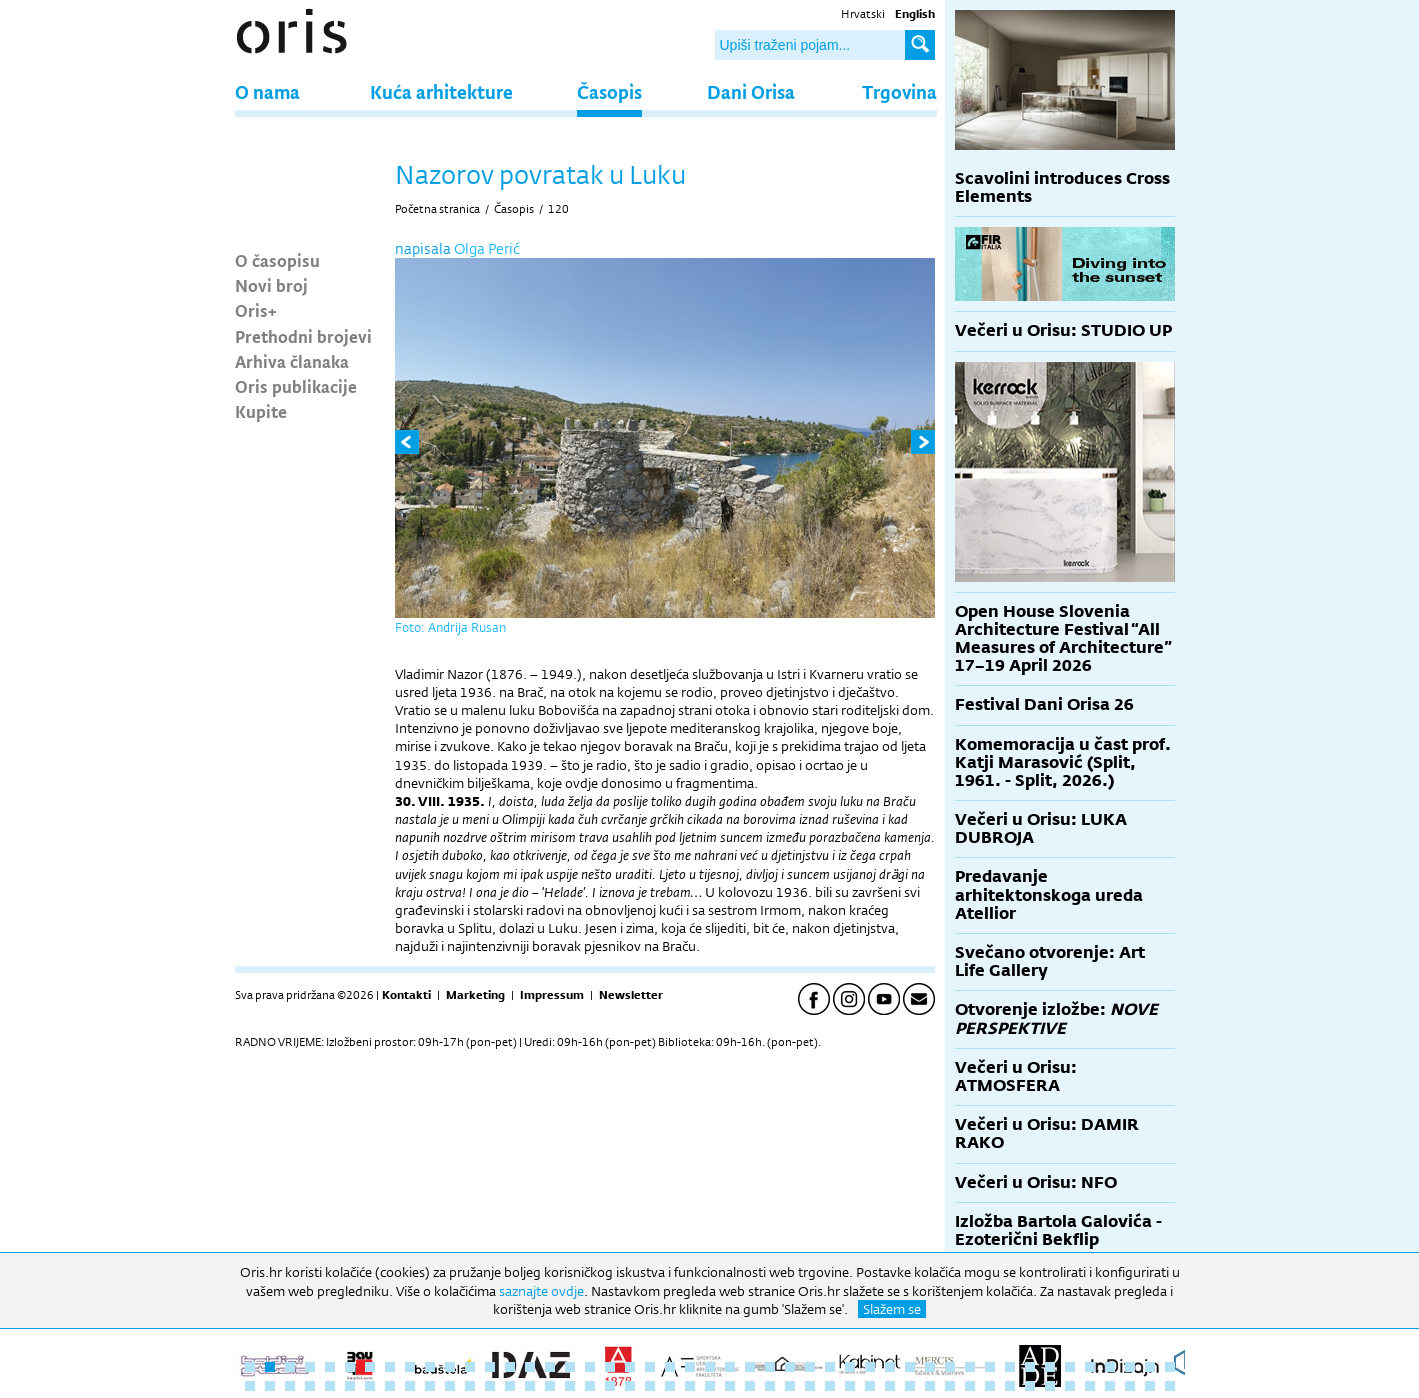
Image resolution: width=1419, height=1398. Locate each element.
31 (850, 1367)
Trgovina (899, 91)
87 (1030, 1386)
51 (310, 1386)
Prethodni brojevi (303, 336)
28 (790, 1367)
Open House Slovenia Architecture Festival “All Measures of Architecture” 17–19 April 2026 (1063, 639)
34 (910, 1367)
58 (450, 1386)
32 (870, 1367)
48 (250, 1386)
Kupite (261, 411)
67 (630, 1386)
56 (410, 1386)
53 (350, 1386)
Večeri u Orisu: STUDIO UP (1063, 330)
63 (550, 1386)
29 (810, 1367)
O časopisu (277, 260)
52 (330, 1386)
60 (490, 1386)
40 (1030, 1367)
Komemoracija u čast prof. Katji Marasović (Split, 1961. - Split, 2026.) (1063, 762)
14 (510, 1367)
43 (1090, 1367)
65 (590, 1386)
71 (710, 1386)
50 (290, 1386)
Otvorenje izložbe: (1056, 1018)
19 (610, 1367)
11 (450, 1367)
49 (270, 1386)
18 (590, 1367)
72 (730, 1386)
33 (890, 1367)
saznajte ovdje (541, 1291)
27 (770, 1367)
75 (790, 1386)
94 (1170, 1386)
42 (1070, 1367)
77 (830, 1386)
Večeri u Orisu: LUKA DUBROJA (1041, 828)
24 (710, 1367)
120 (558, 209)
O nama (267, 91)
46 (1150, 1367)
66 (610, 1386)
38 (990, 1367)
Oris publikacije (296, 386)
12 (470, 1367)
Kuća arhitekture (441, 91)
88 (1050, 1386)
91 (1110, 1386)
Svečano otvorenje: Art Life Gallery (1050, 961)
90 (1090, 1386)
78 (850, 1386)
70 (690, 1386)
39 (1010, 1367)
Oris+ (256, 310)
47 (1170, 1367)
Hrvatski (863, 14)
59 (470, 1386)
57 (430, 1386)
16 (550, 1367)
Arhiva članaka (292, 361)
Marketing (475, 995)
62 (530, 1386)
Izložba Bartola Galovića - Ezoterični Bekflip (1058, 1230)
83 (950, 1386)
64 (570, 1386)
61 (510, 1386)
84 (970, 1386)
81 (910, 1386)
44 (1110, 1367)
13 (490, 1367)
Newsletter (631, 995)
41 (1050, 1367)
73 (750, 1386)
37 (970, 1367)
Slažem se (892, 1309)
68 (650, 1386)
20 (630, 1367)
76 (810, 1386)
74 (770, 1386)
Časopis (609, 91)
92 (1130, 1386)
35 (930, 1367)
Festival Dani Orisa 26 (1044, 704)
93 (1150, 1386)
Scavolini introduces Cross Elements (1062, 187)
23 (690, 1367)
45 (1130, 1367)
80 (890, 1386)
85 (990, 1386)
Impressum (552, 995)
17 (570, 1367)
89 (1070, 1386)
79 (870, 1386)
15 (530, 1367)
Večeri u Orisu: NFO (1036, 1182)
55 (390, 1386)
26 (750, 1367)
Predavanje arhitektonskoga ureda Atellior (1049, 894)
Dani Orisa (751, 91)
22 (670, 1367)
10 (430, 1367)
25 (730, 1367)
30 (830, 1367)
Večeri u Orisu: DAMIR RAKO (1047, 1133)
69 (670, 1386)
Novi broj (271, 285)
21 (650, 1367)
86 (1010, 1386)
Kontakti (406, 995)
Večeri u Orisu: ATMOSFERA (1016, 1076)
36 (950, 1367)
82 (930, 1386)
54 (370, 1386)
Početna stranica (437, 209)
